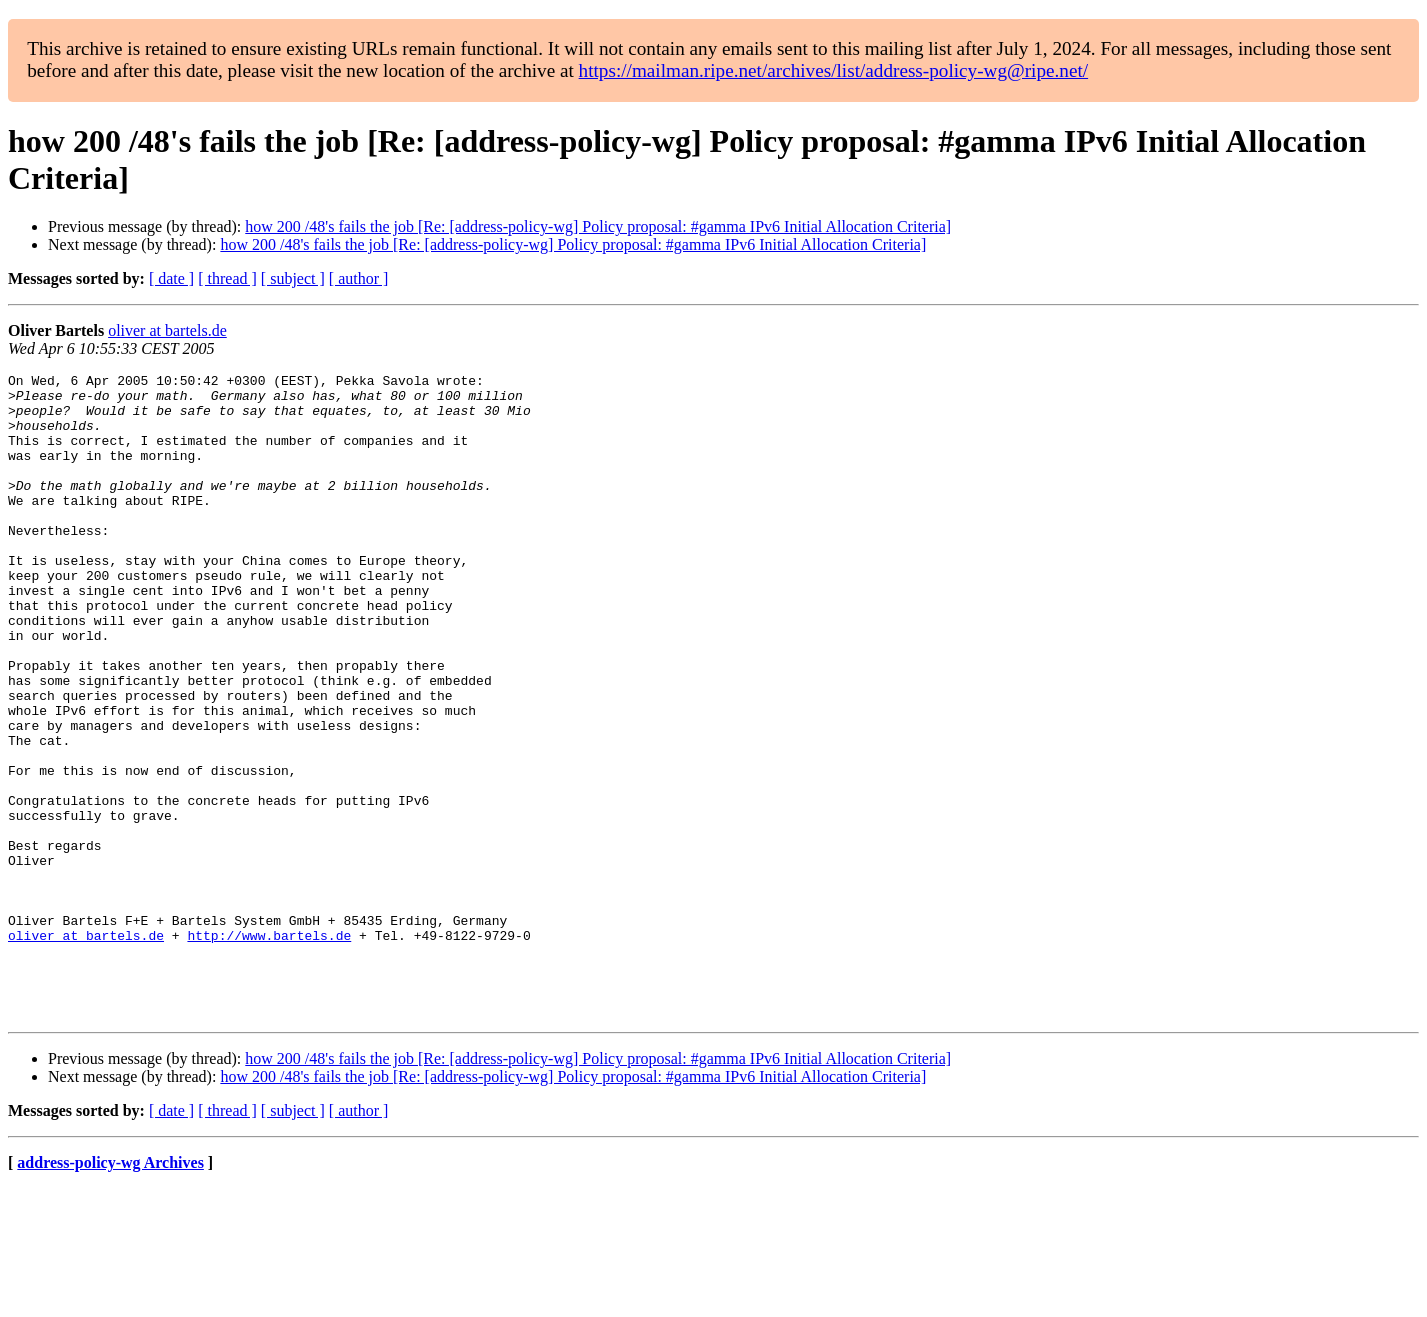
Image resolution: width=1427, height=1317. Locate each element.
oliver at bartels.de (167, 330)
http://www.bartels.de (269, 1049)
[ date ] (171, 278)
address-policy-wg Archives (110, 1291)
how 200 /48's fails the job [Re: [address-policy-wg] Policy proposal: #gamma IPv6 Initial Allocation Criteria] (598, 226)
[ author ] (359, 278)
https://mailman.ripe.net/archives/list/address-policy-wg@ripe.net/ (834, 70)
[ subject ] (293, 278)
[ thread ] (227, 278)
